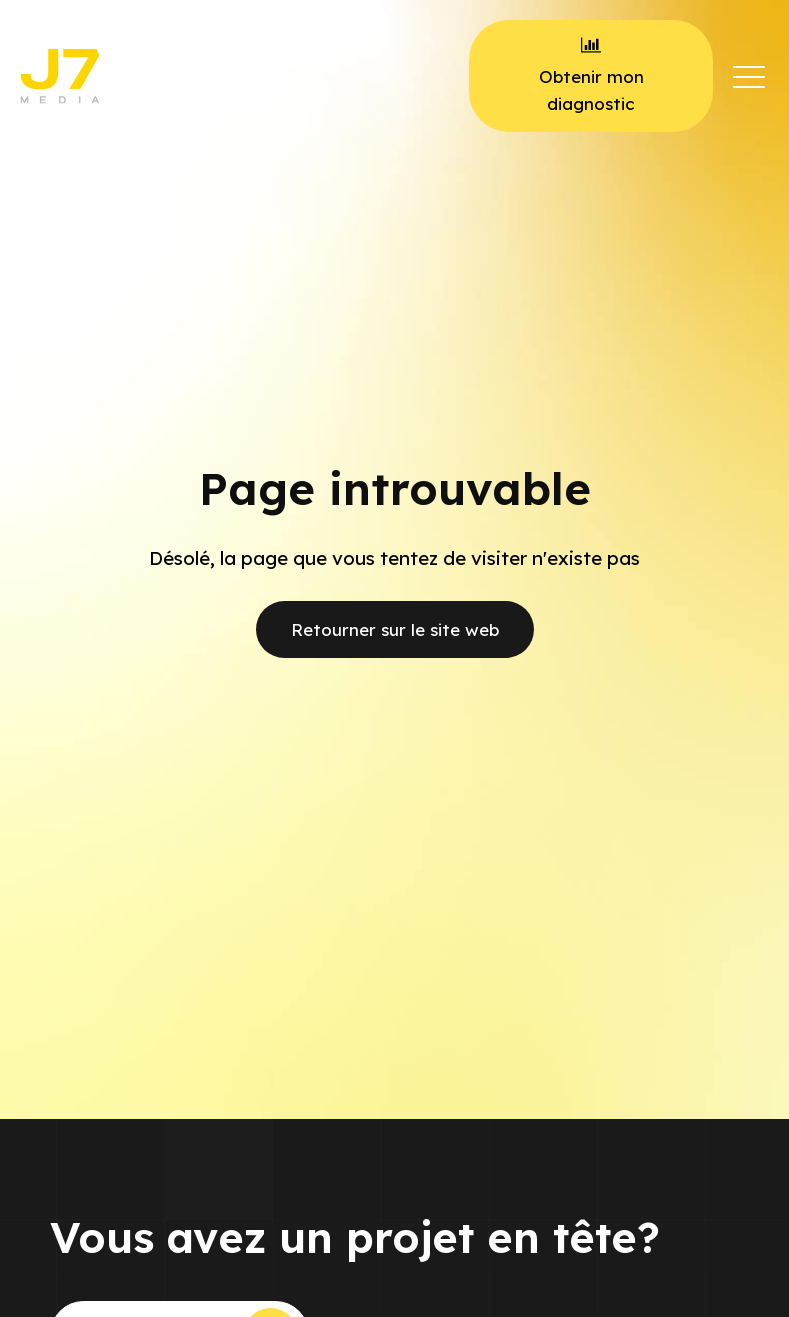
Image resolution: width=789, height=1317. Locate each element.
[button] (749, 76)
